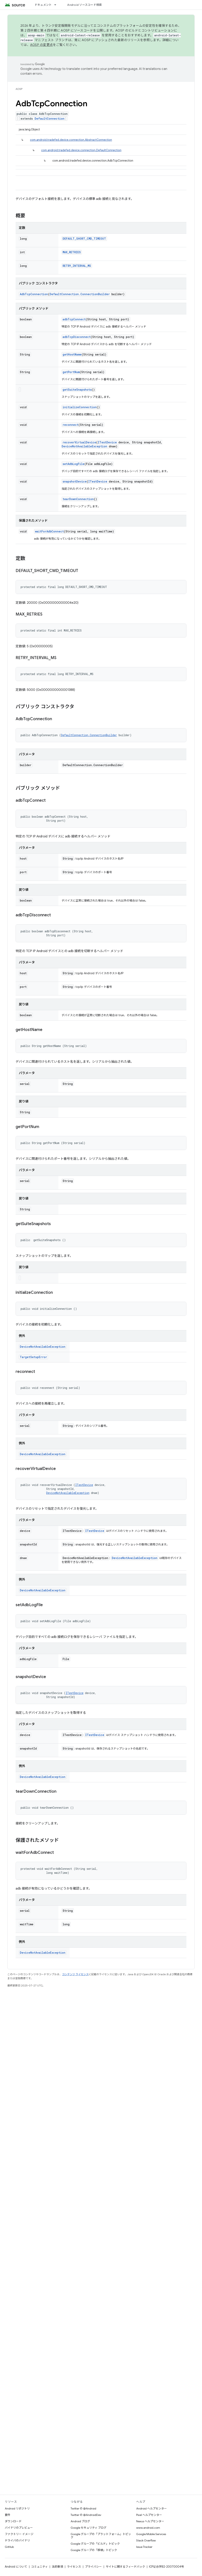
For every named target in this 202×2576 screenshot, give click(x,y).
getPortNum (71, 372)
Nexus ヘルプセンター (150, 2521)
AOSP (19, 89)
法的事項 (57, 2566)
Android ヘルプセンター (151, 2508)
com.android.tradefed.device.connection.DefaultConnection (81, 150)
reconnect (70, 425)
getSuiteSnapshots (77, 389)
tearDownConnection (78, 499)
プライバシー (93, 2566)
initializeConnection (80, 407)
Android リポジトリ (17, 2508)
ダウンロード (13, 2521)
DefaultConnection (49, 118)
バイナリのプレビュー (19, 2527)
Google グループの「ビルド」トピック (95, 2543)
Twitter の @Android (83, 2508)
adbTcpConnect (74, 319)
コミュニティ (39, 2566)
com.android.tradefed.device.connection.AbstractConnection (71, 140)
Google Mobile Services (151, 2534)
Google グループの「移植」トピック (94, 2550)
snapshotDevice (75, 481)
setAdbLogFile (73, 464)
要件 (7, 2515)
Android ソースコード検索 (84, 5)
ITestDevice (107, 442)
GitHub (9, 2547)
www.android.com (148, 2527)
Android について (16, 2566)
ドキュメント (43, 5)
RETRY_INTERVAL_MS (77, 266)
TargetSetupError (33, 1357)
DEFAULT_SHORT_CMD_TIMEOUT (84, 238)
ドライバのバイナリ (17, 2540)
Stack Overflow (146, 2540)
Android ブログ (80, 2521)
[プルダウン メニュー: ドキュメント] (57, 5)
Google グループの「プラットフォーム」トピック (101, 2535)
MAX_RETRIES (72, 252)
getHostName (72, 354)
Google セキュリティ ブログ (88, 2527)
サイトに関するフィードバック (125, 2566)
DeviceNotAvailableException (84, 446)
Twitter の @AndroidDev (86, 2515)
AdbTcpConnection (34, 294)
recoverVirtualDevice (79, 442)
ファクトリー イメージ (19, 2534)
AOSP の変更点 (41, 45)
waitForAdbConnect (49, 531)
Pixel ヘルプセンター (149, 2515)
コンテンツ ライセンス (75, 1974)
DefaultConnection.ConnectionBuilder (80, 294)
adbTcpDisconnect (77, 337)
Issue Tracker (144, 2547)
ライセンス (74, 2566)
